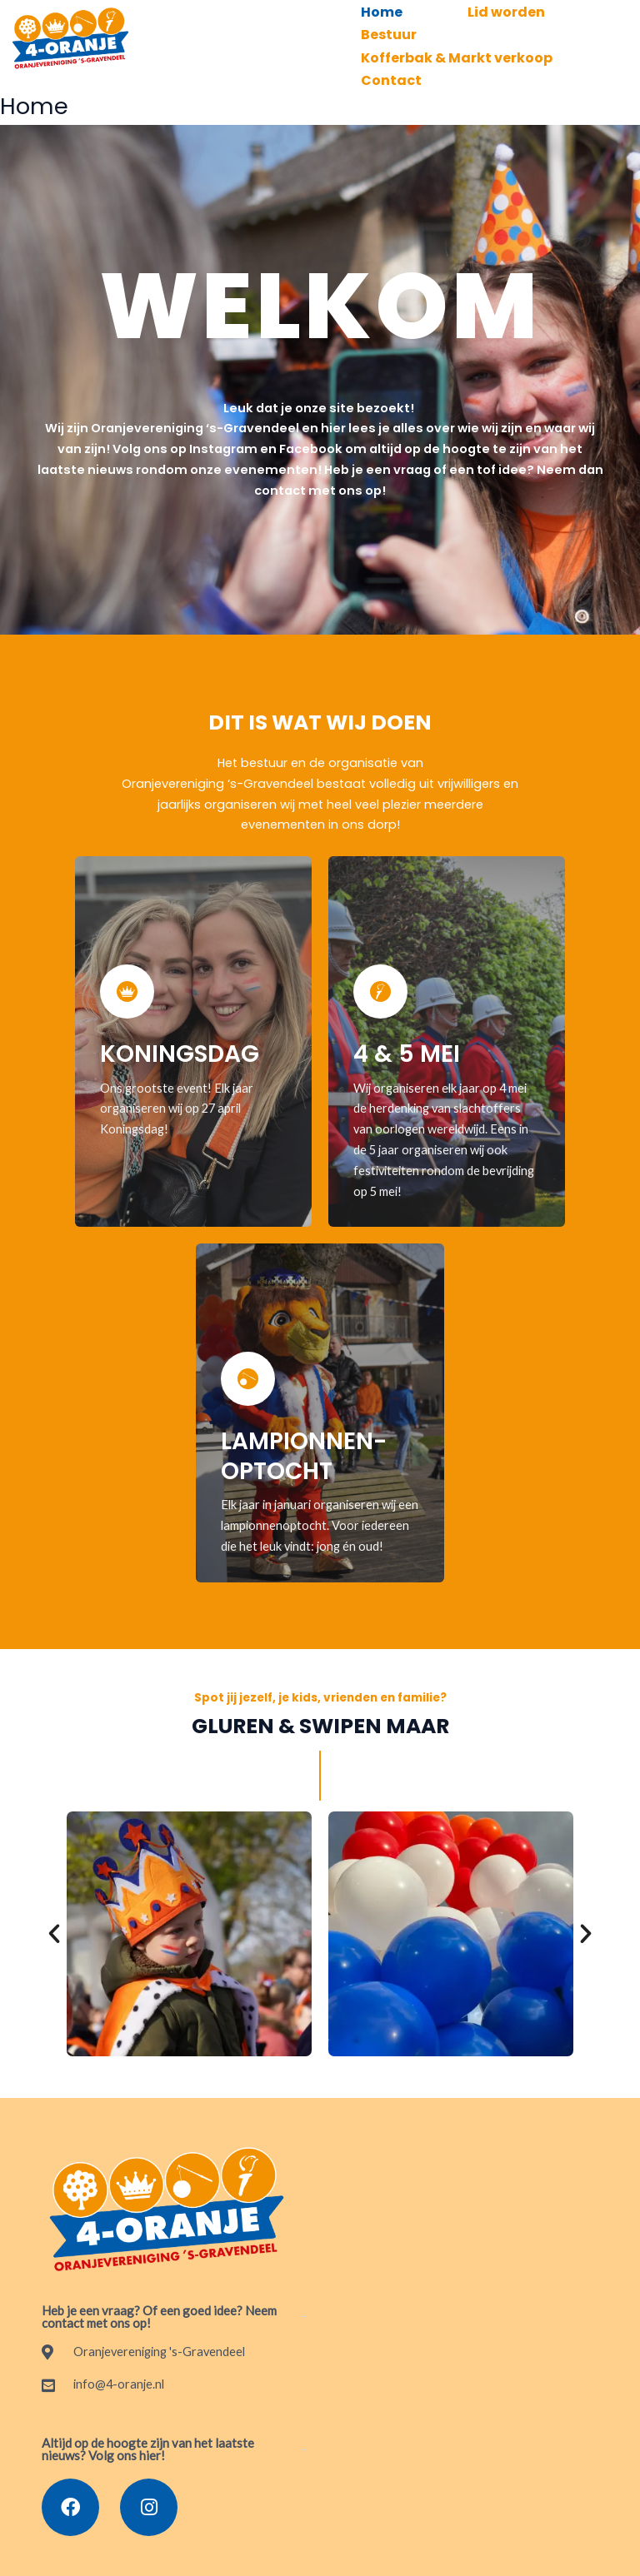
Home (385, 10)
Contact (394, 65)
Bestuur (392, 28)
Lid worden (516, 10)
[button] (54, 1915)
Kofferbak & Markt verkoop (460, 46)
